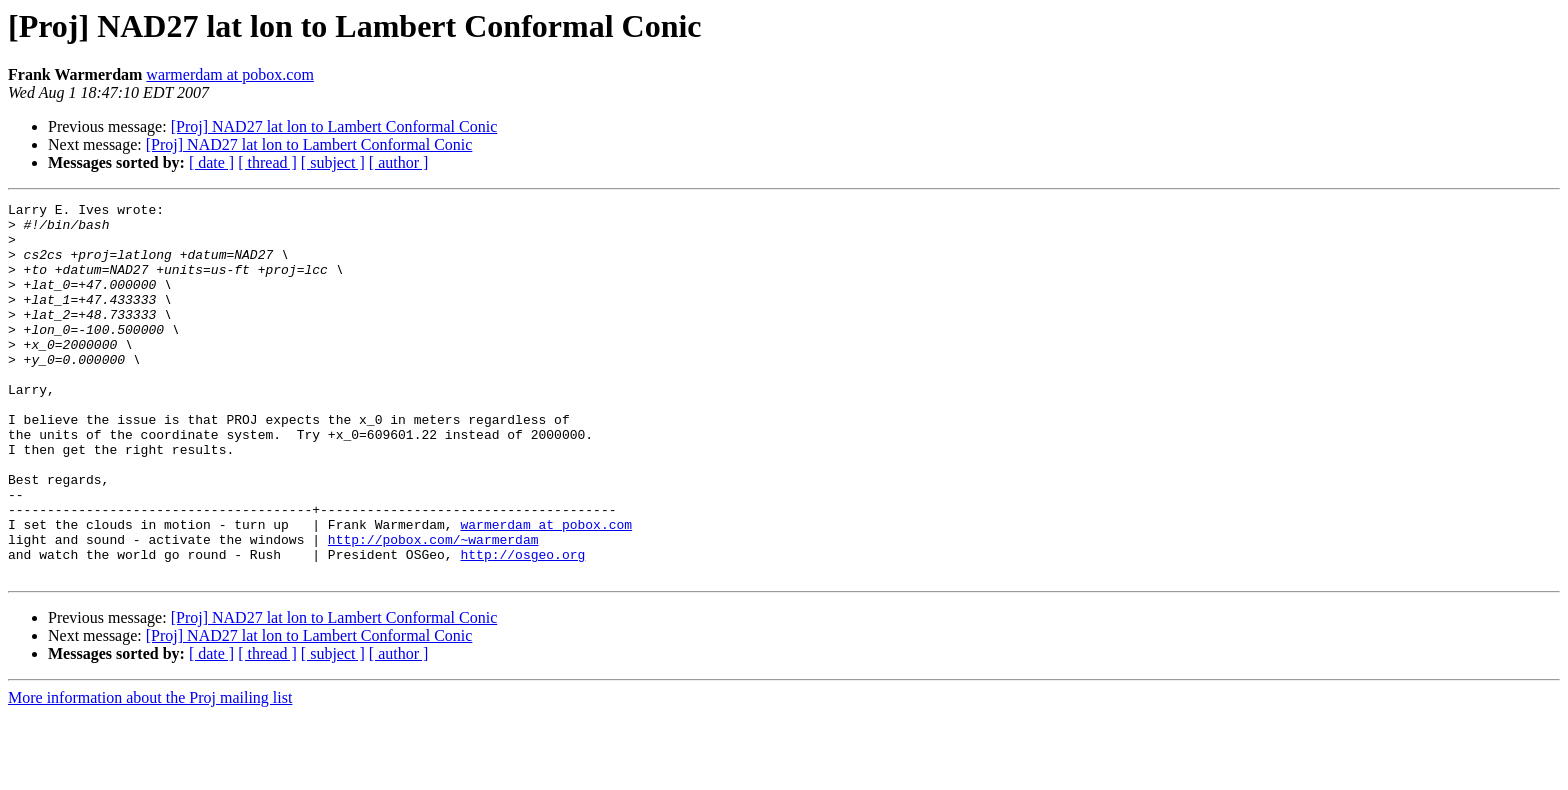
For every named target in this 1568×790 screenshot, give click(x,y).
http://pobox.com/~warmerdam (433, 608)
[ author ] (399, 162)
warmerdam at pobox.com (230, 74)
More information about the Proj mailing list (150, 772)
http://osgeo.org (522, 626)
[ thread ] (267, 162)
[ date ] (211, 162)
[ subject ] (333, 162)
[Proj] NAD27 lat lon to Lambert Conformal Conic (334, 126)
